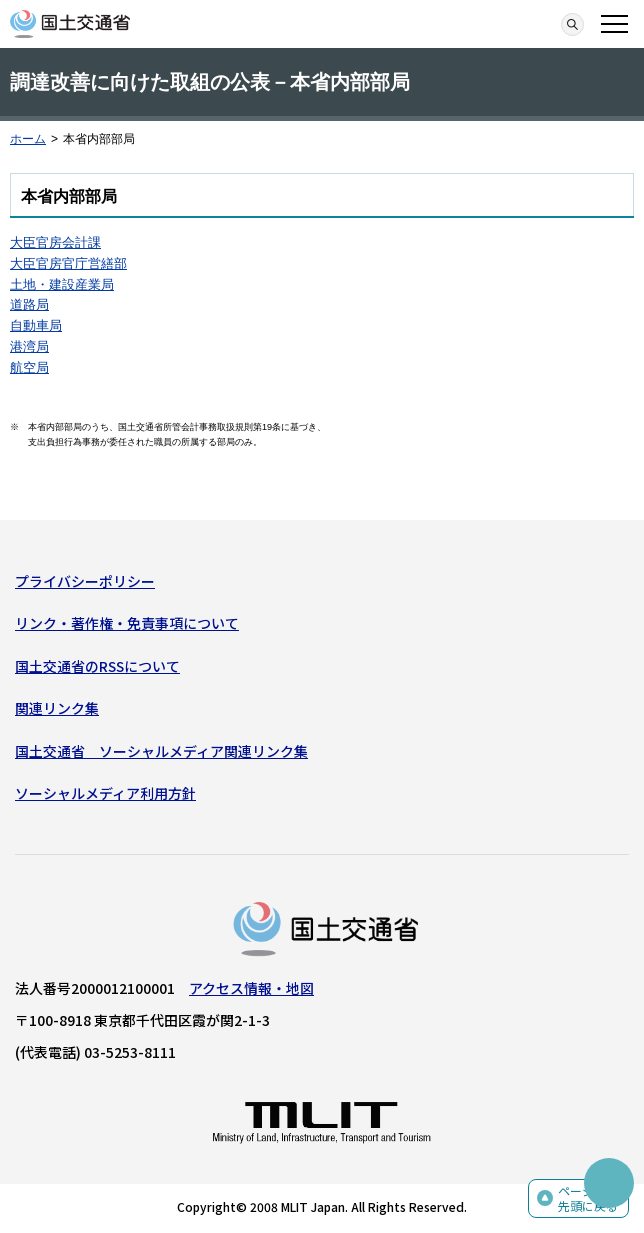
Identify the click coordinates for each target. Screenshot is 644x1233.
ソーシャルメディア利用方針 (105, 793)
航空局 (29, 367)
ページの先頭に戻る (588, 1198)
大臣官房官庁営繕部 (68, 263)
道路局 (29, 304)
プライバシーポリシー (85, 581)
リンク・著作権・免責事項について (127, 623)
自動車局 (36, 325)
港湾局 (29, 346)
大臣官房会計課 (55, 242)
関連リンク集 (57, 708)
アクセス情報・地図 (251, 988)
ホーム (28, 139)
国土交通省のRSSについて (97, 666)
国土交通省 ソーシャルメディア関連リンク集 (161, 751)
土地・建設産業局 (62, 284)
